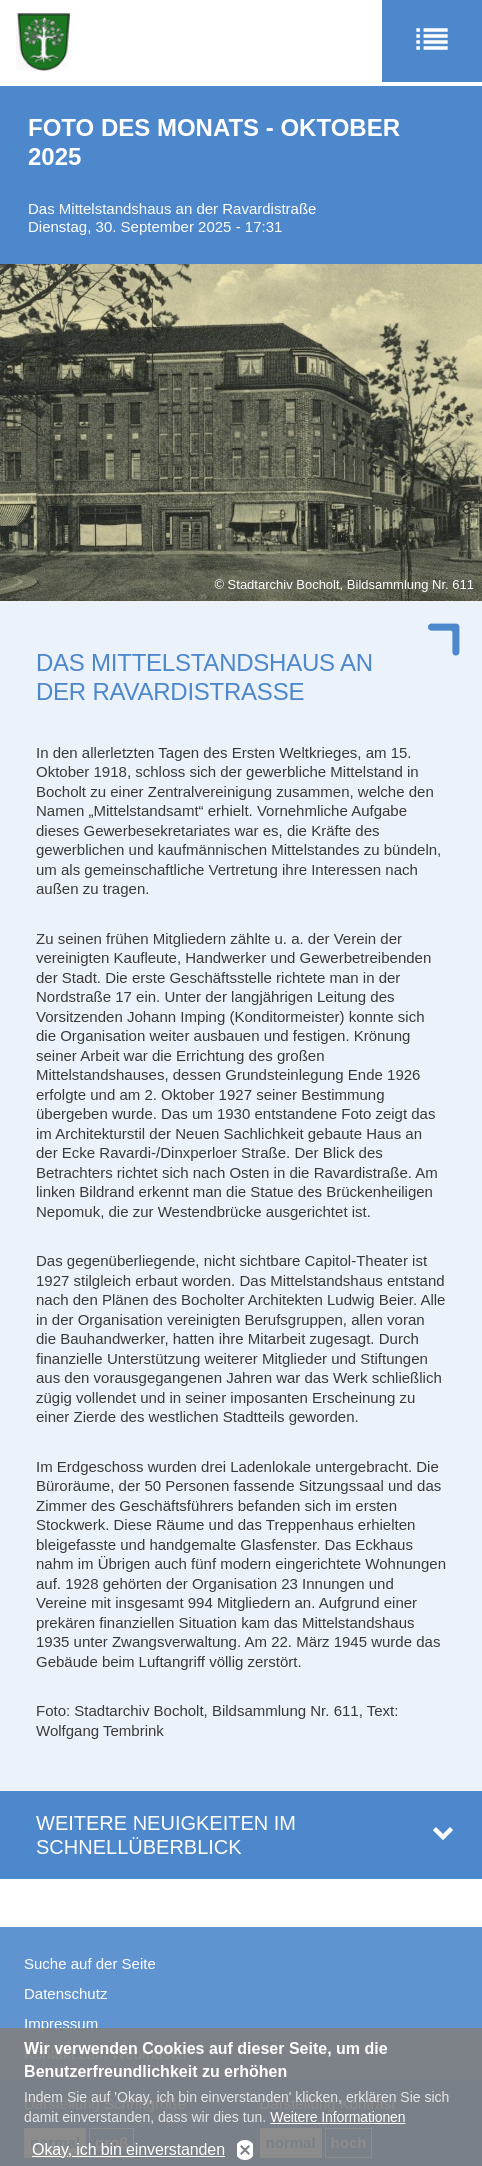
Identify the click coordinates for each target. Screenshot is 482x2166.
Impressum (61, 2023)
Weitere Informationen (337, 2127)
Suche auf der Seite (90, 1963)
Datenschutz (65, 1993)
